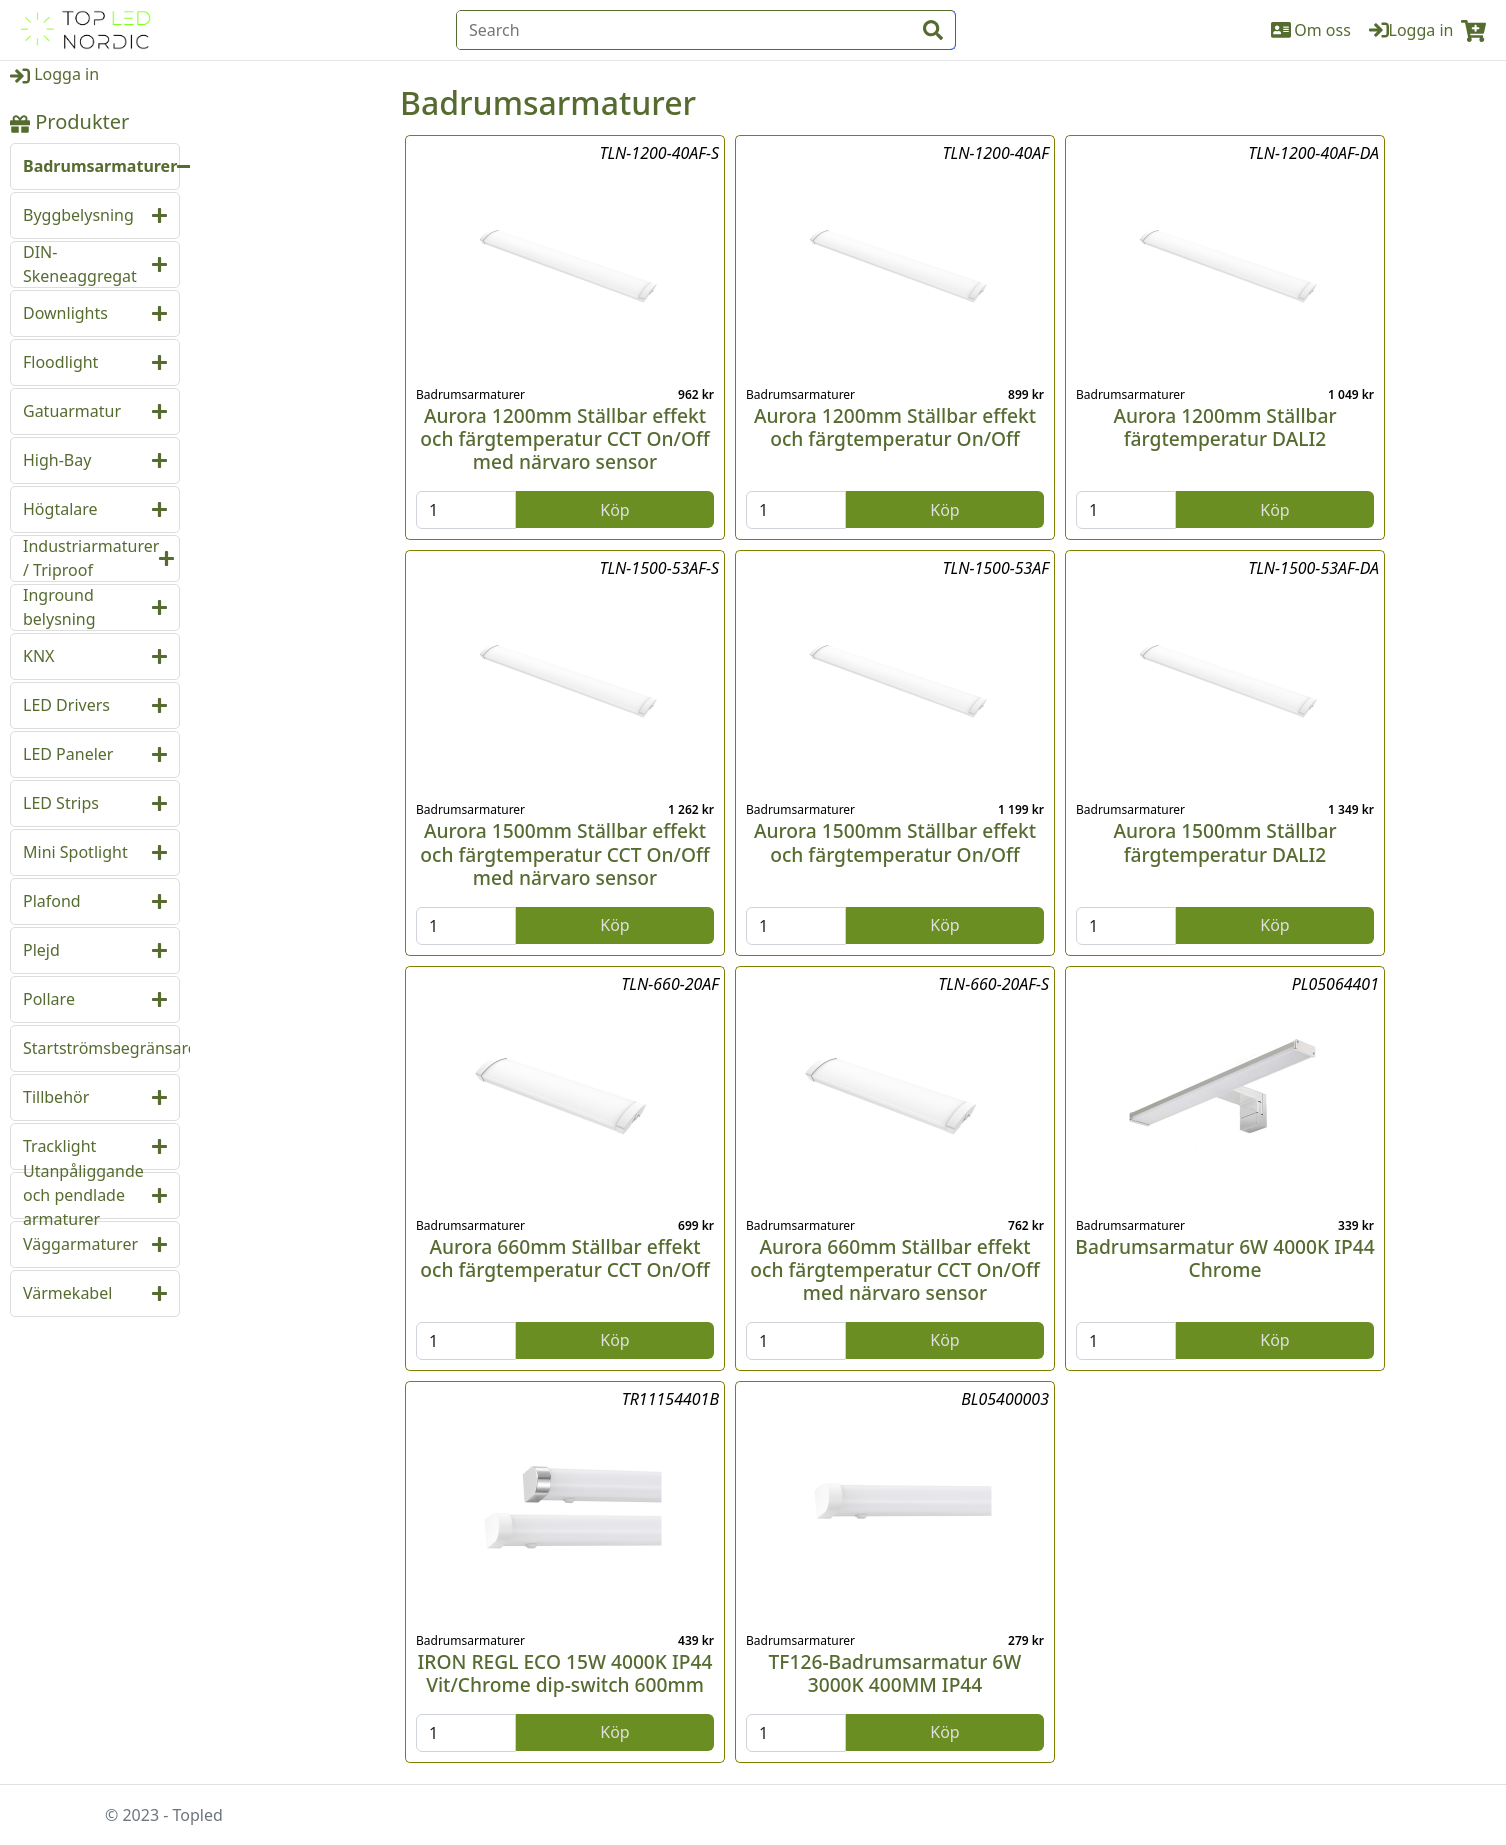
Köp (614, 510)
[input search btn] (933, 30)
